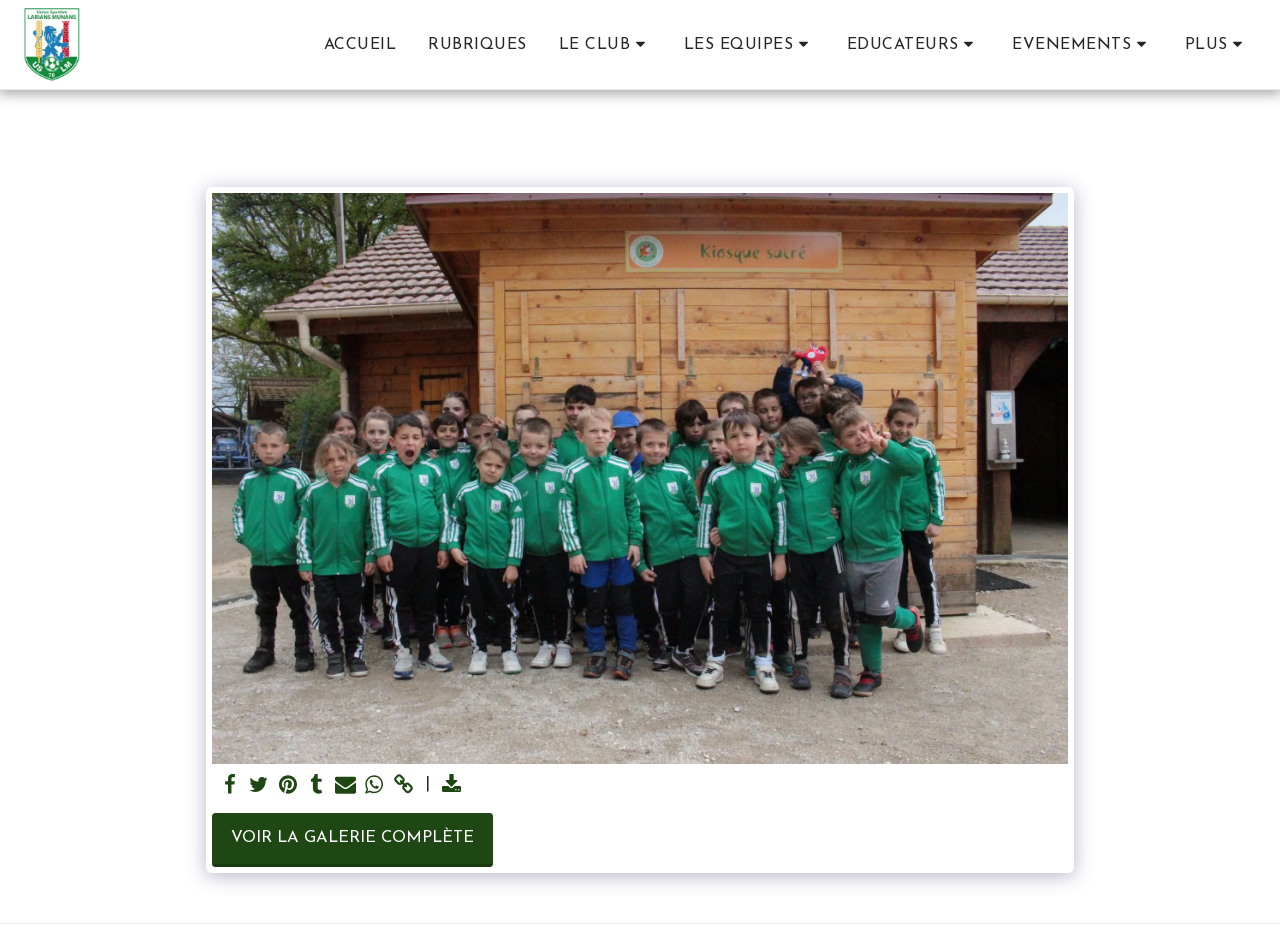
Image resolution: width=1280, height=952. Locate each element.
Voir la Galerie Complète (352, 838)
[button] (605, 44)
